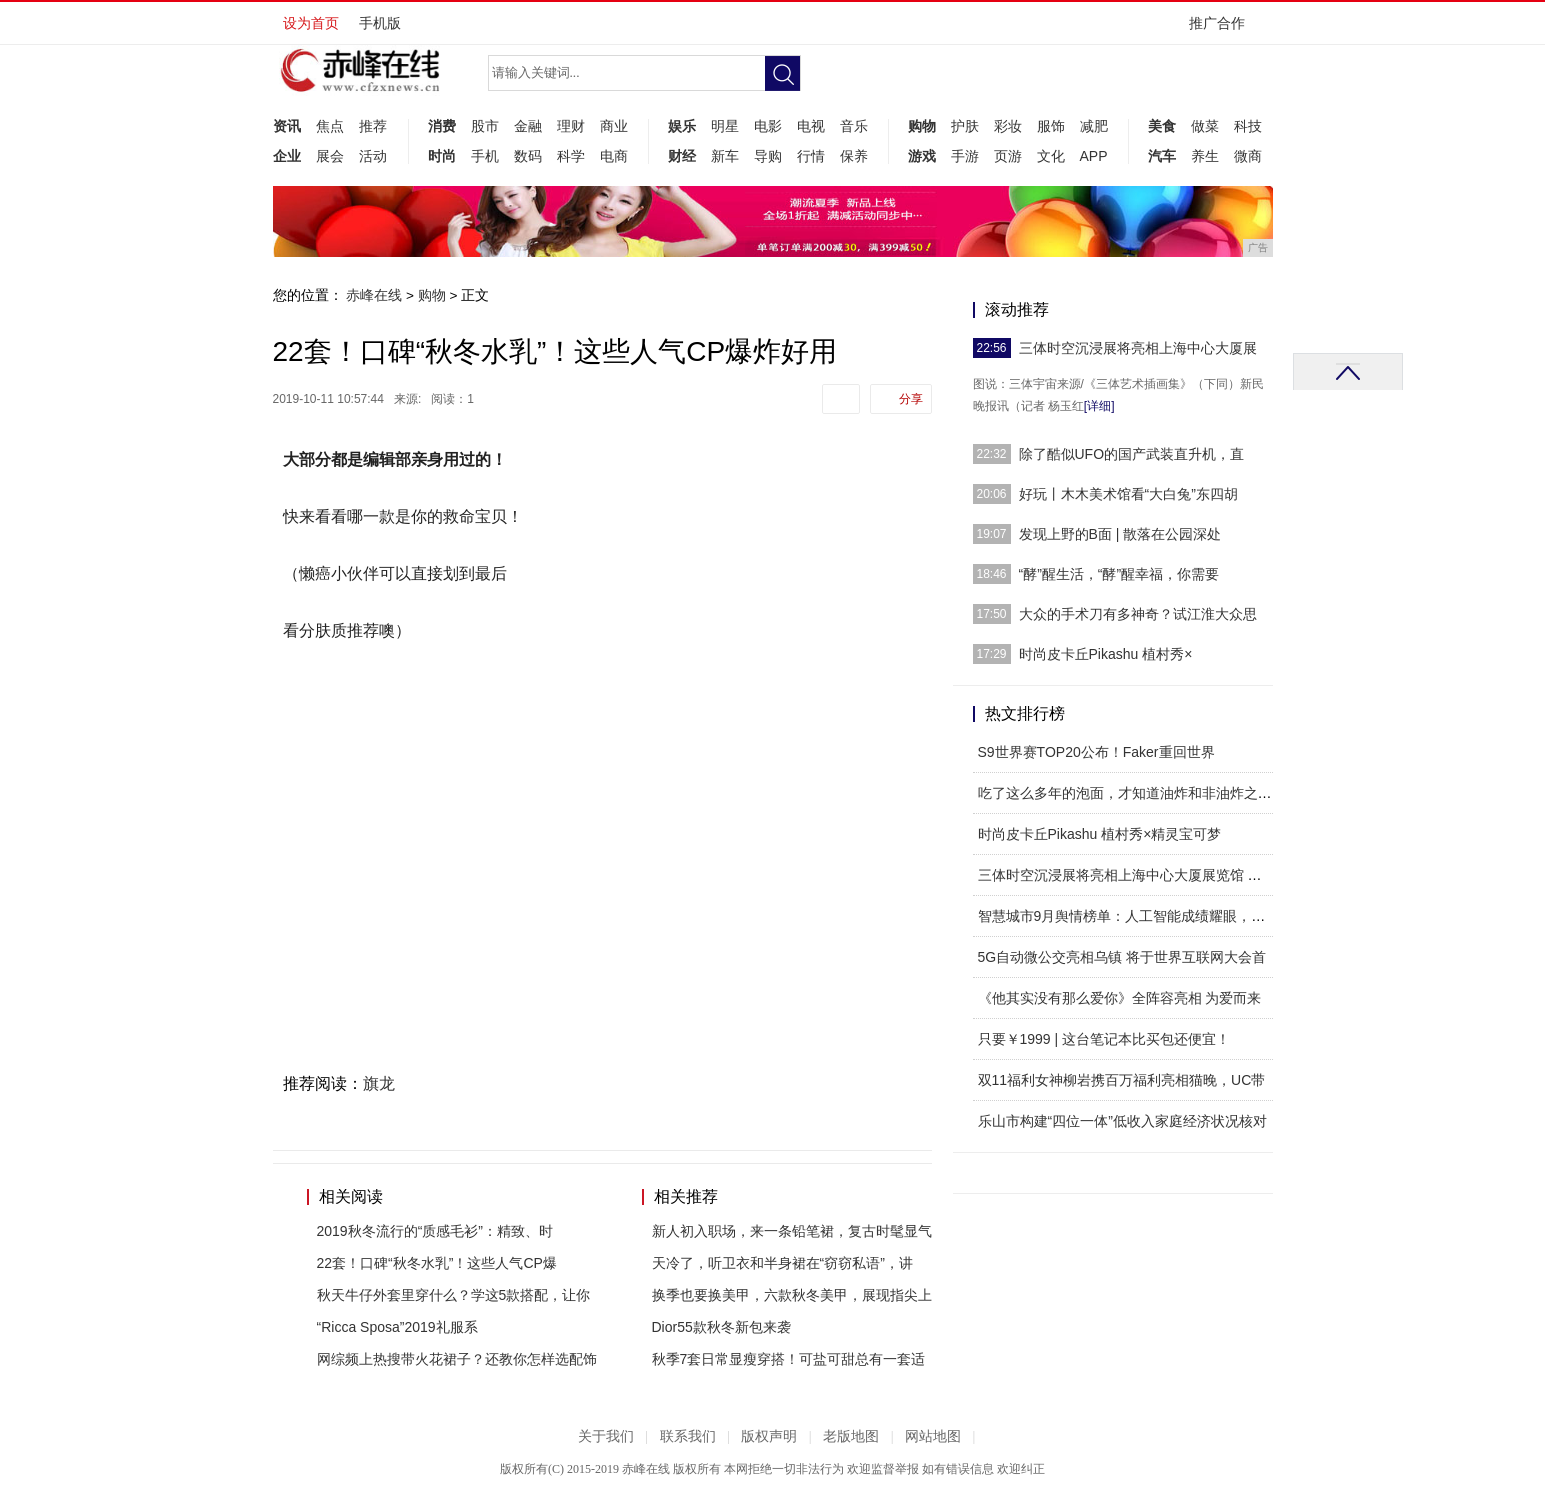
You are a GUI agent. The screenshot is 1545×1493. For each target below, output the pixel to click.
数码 (528, 156)
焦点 (330, 126)
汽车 (1162, 156)
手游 (965, 156)
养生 (1205, 156)
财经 (682, 156)
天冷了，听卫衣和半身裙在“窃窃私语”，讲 (782, 1263)
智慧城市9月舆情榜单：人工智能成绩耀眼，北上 (1129, 916)
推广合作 (1223, 29)
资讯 (287, 126)
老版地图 (851, 1436)
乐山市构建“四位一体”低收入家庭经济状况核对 (1122, 1121)
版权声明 (769, 1436)
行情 (811, 156)
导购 (768, 156)
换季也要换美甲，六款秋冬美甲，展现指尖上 (792, 1295)
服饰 (1051, 126)
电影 (768, 126)
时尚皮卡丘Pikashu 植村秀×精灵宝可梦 (1100, 834)
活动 (373, 156)
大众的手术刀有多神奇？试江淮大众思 (1138, 614)
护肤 (965, 126)
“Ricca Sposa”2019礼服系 (397, 1327)
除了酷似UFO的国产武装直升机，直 (1132, 454)
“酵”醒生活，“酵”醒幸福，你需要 (1119, 574)
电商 (614, 156)
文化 (1051, 156)
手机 (485, 156)
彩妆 (1008, 126)
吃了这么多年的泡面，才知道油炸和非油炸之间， (1132, 793)
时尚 (442, 156)
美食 (1162, 126)
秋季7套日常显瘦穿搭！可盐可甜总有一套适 (789, 1359)
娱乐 (682, 126)
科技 (1248, 126)
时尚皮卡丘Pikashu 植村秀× (1106, 654)
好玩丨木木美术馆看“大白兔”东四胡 (1128, 494)
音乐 (854, 126)
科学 (571, 156)
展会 (330, 156)
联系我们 (688, 1436)
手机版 (380, 23)
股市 (485, 126)
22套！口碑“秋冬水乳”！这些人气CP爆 (437, 1263)
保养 (854, 156)
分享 (911, 399)
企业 (287, 156)
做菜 (1205, 126)
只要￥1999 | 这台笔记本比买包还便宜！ (1104, 1039)
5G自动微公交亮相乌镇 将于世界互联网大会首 (1122, 957)
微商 (1248, 156)
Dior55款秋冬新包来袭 (721, 1327)
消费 (442, 126)
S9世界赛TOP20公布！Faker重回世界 (1096, 752)
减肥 (1094, 126)
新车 (725, 156)
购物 (922, 126)
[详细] (1099, 406)
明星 (725, 126)
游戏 (922, 156)
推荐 (373, 126)
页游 (1008, 156)
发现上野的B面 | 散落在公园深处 (1120, 534)
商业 (614, 126)
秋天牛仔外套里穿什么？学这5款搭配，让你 (454, 1295)
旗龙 (379, 1083)
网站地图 (933, 1436)
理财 (571, 126)
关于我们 (606, 1436)
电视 (811, 126)
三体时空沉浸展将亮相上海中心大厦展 (1138, 348)
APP (1094, 156)
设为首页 (311, 23)
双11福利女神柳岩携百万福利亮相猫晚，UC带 (1122, 1080)
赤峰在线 (374, 295)
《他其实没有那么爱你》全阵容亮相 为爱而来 (1120, 998)
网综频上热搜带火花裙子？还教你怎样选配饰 (457, 1359)
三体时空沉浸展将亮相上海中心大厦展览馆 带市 (1127, 875)
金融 (528, 126)
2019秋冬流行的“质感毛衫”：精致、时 (435, 1231)
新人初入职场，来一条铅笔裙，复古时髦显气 (792, 1231)
